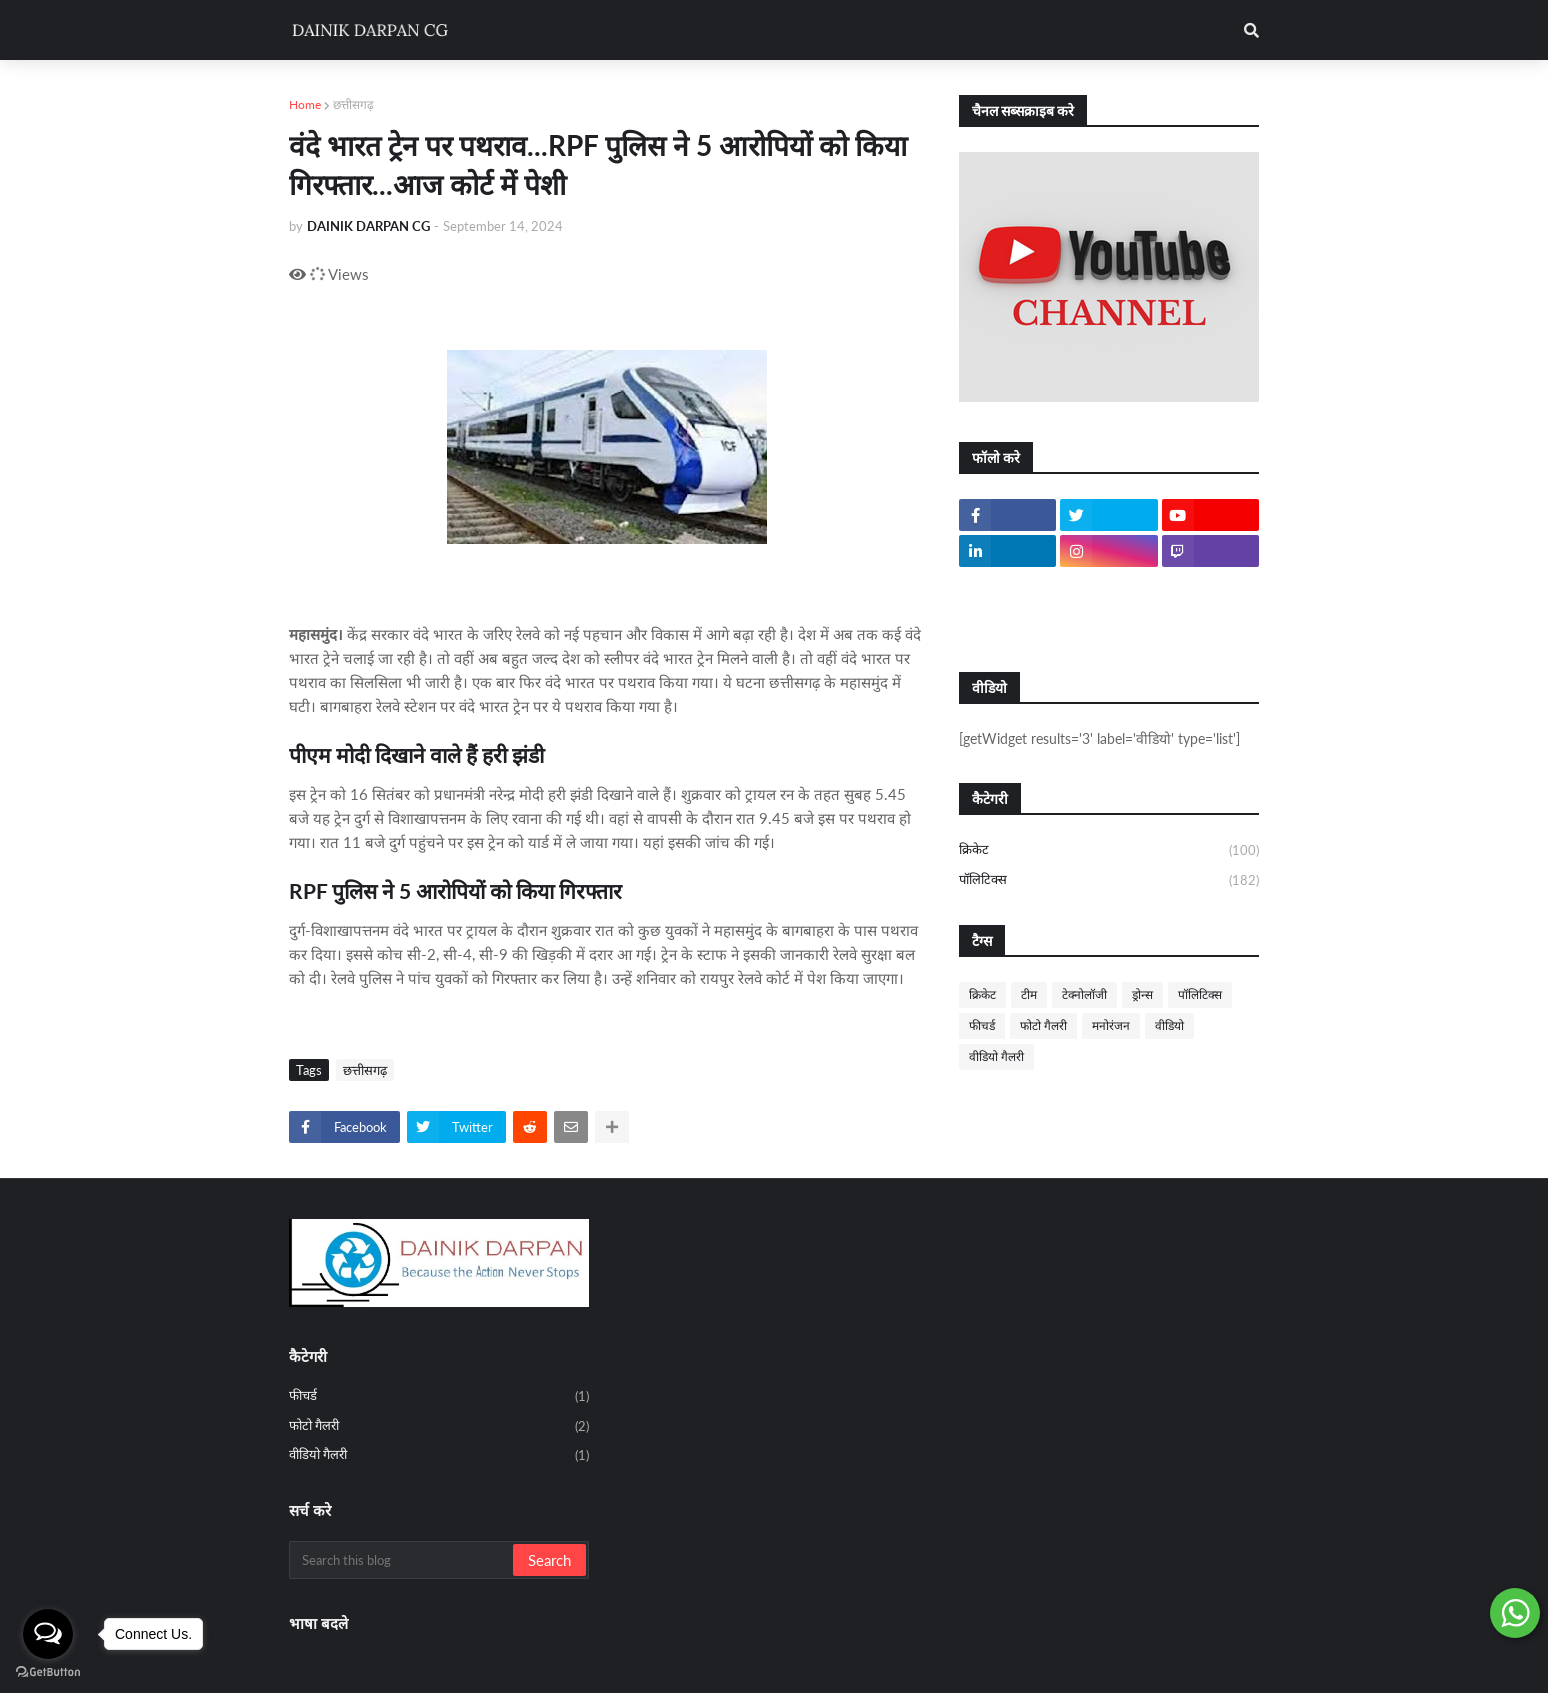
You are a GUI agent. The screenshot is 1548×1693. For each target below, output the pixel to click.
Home (305, 104)
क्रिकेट (1109, 851)
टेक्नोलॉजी (1084, 994)
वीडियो (1169, 1025)
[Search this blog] (402, 1560)
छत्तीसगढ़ (353, 104)
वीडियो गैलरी (996, 1056)
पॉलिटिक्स (1109, 880)
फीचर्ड (982, 1025)
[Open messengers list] (48, 1634)
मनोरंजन (1111, 1025)
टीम (1029, 994)
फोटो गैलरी (1043, 1025)
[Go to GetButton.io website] (48, 1672)
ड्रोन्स (1142, 994)
